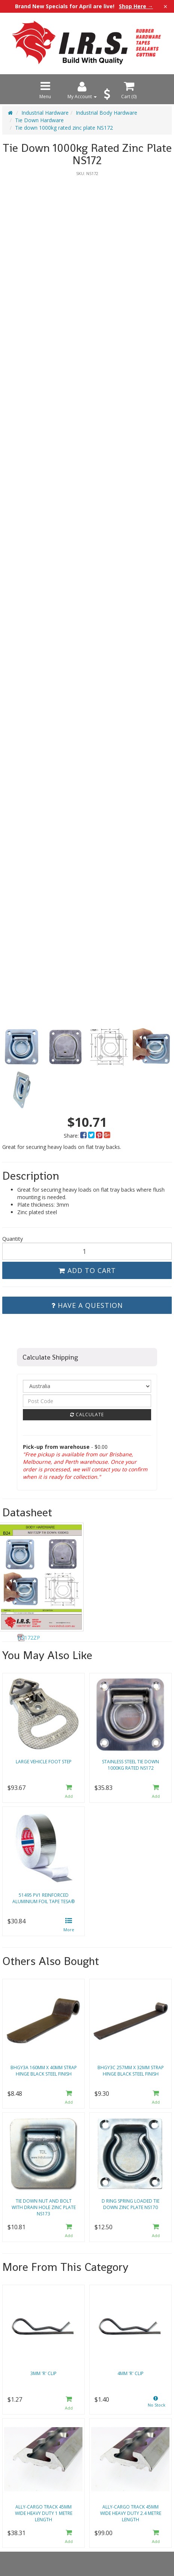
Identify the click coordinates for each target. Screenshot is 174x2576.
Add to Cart (87, 1270)
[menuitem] (84, 1135)
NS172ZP (28, 1637)
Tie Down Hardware (39, 120)
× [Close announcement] (165, 6)
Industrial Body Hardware (106, 112)
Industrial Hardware (45, 112)
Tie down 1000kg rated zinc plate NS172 (64, 127)
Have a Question (87, 1305)
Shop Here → (136, 6)
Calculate (87, 1414)
